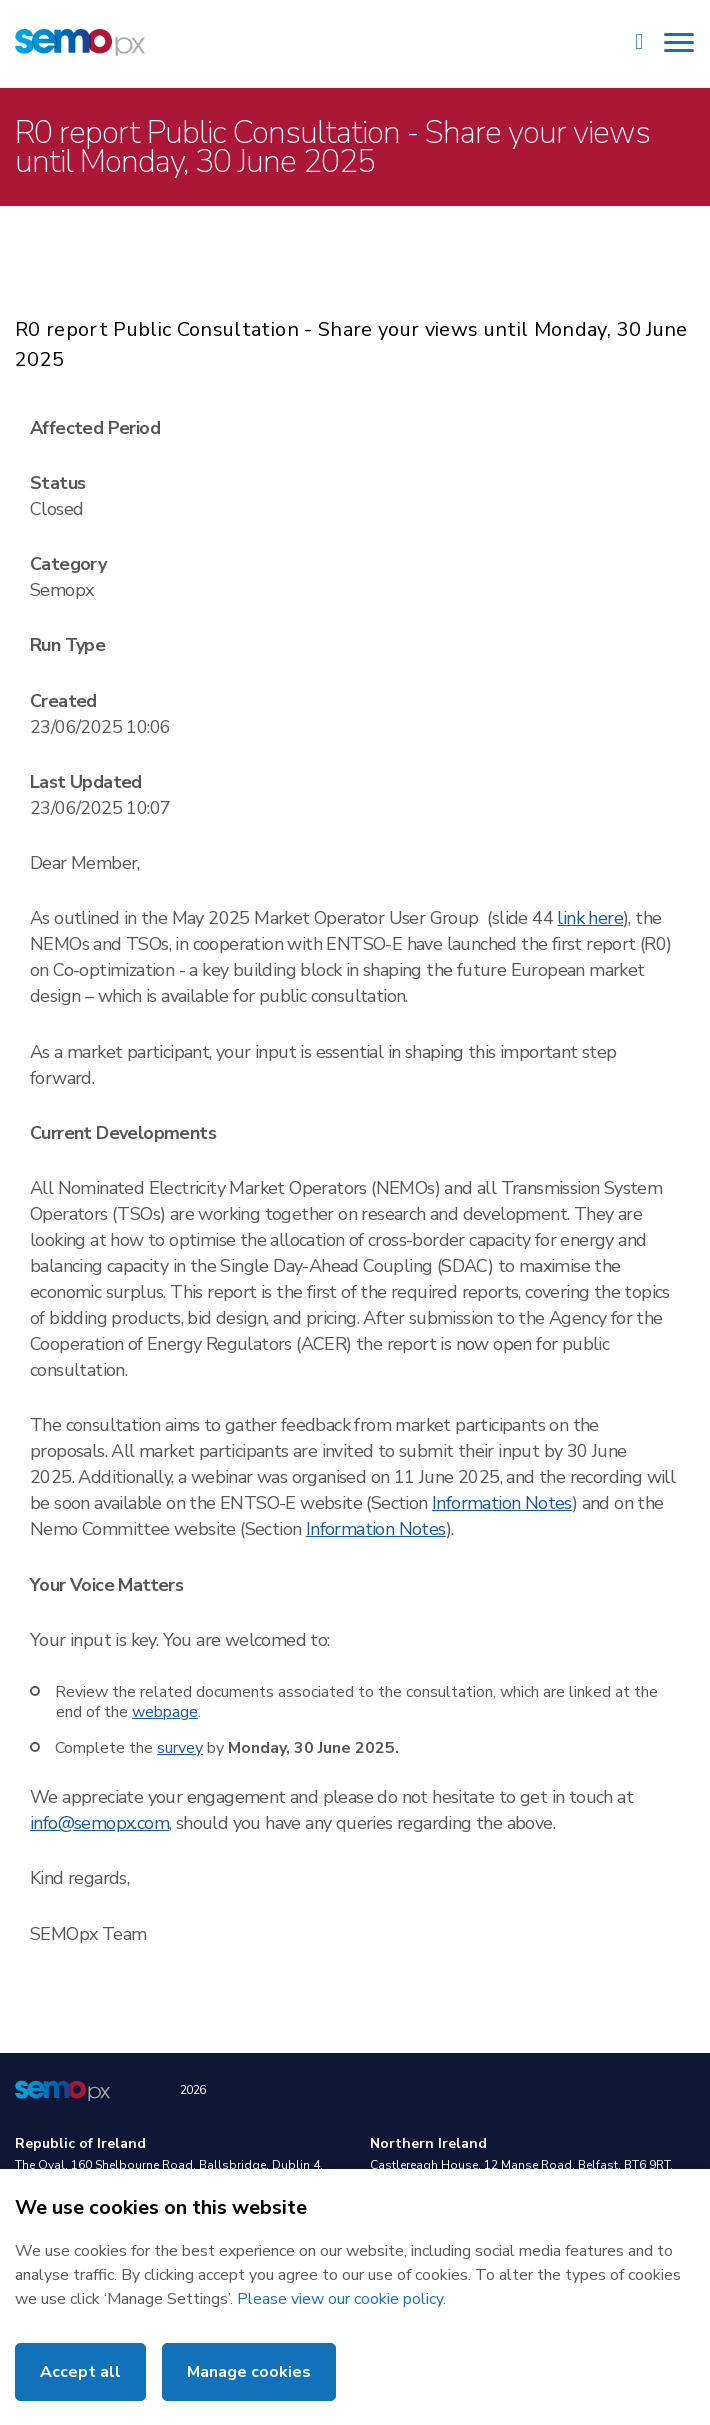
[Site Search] (639, 44)
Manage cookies (249, 2372)
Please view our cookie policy (340, 2299)
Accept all (80, 2372)
